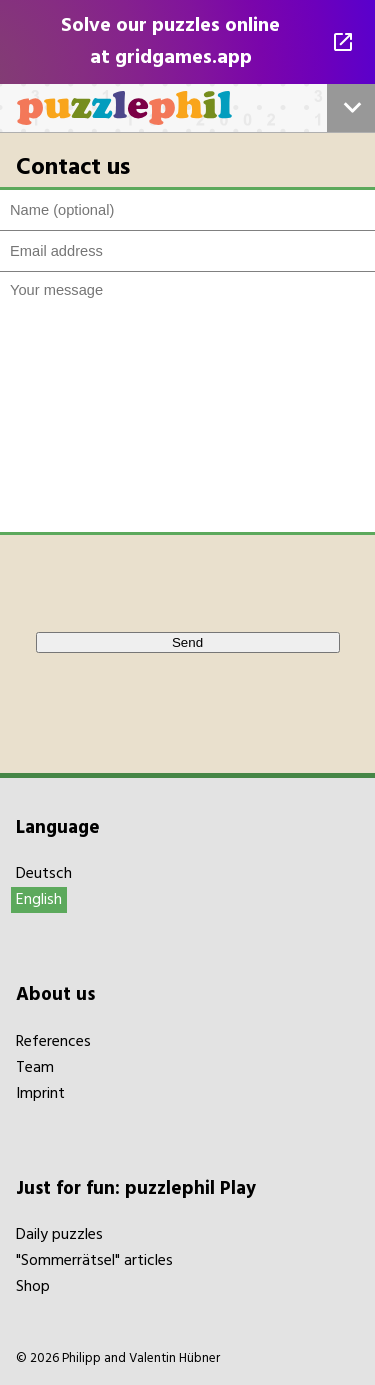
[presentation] (168, 583)
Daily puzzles (59, 1235)
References (53, 1042)
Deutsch (44, 874)
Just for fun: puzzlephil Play (136, 1189)
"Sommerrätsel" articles (94, 1261)
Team (35, 1068)
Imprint (40, 1094)
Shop (33, 1287)
